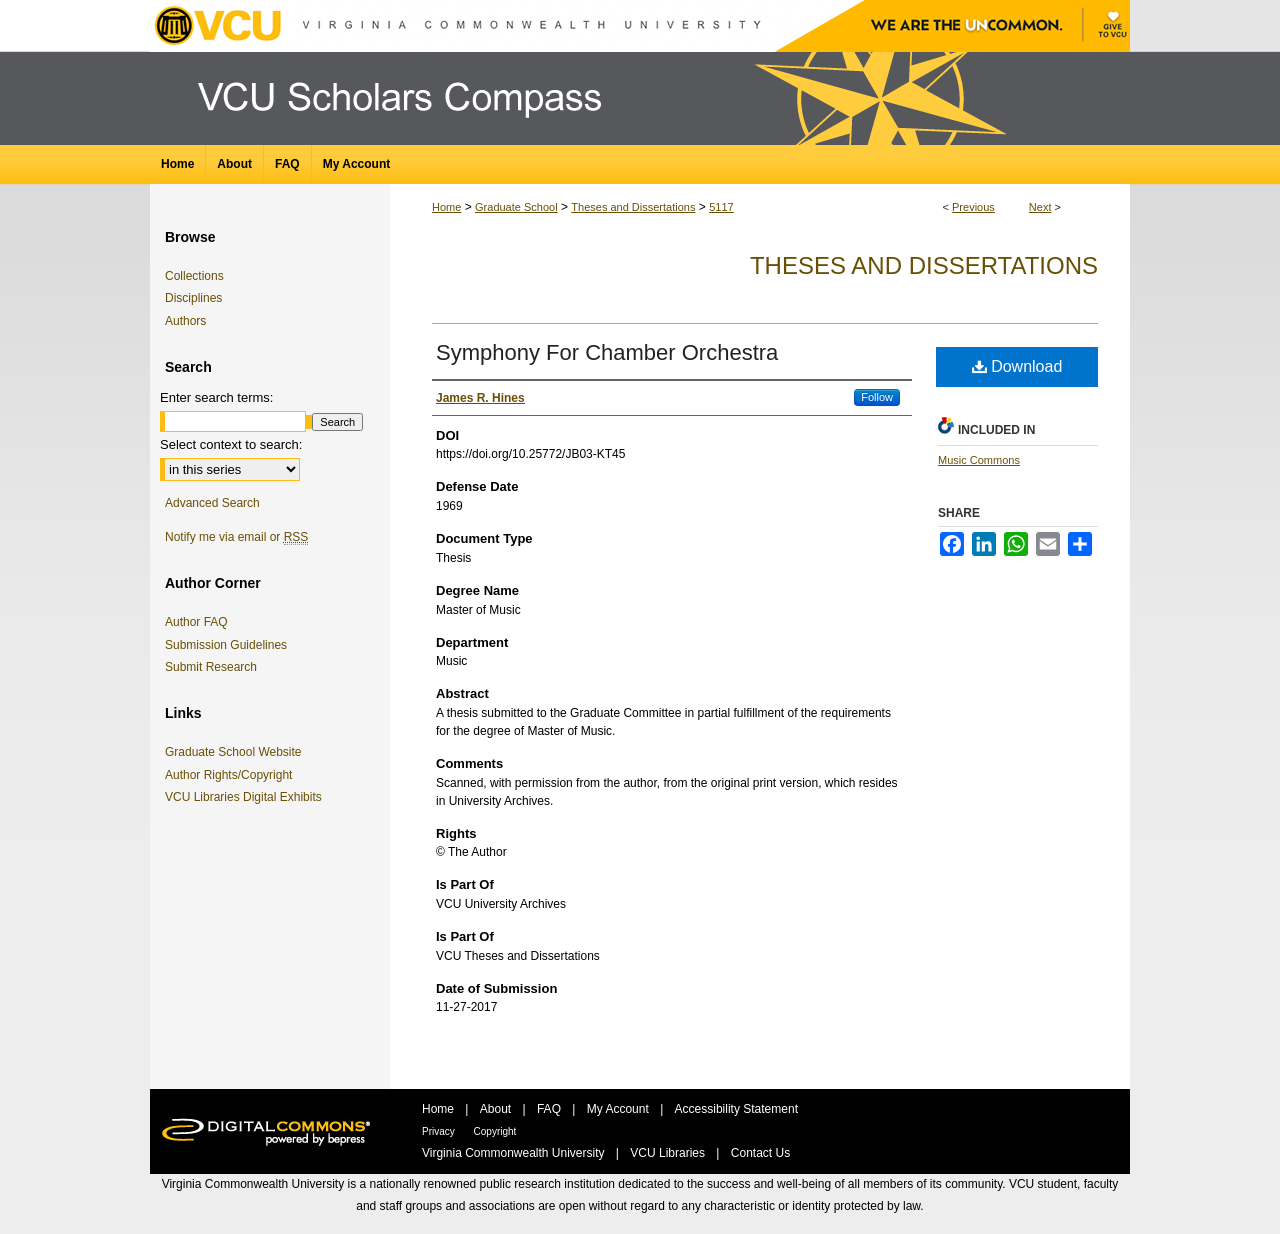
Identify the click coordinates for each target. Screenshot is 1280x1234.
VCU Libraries (669, 1153)
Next (1040, 207)
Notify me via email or (236, 537)
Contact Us (760, 1153)
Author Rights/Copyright (232, 775)
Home (446, 207)
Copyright (495, 1131)
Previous (973, 207)
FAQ (550, 1109)
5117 (721, 207)
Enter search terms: (216, 397)
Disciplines (193, 298)
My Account (619, 1109)
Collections (194, 276)
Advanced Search (212, 503)
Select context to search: (231, 444)
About (497, 1109)
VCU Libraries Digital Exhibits (247, 797)
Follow (877, 397)
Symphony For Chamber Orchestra (607, 352)
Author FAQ (196, 622)
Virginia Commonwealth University (515, 1153)
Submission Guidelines (226, 645)
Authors (185, 321)
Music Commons (979, 460)
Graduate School (516, 207)
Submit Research (211, 667)
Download (1017, 366)
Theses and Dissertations (633, 207)
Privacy (440, 1131)
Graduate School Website (237, 752)
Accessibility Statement (736, 1109)
